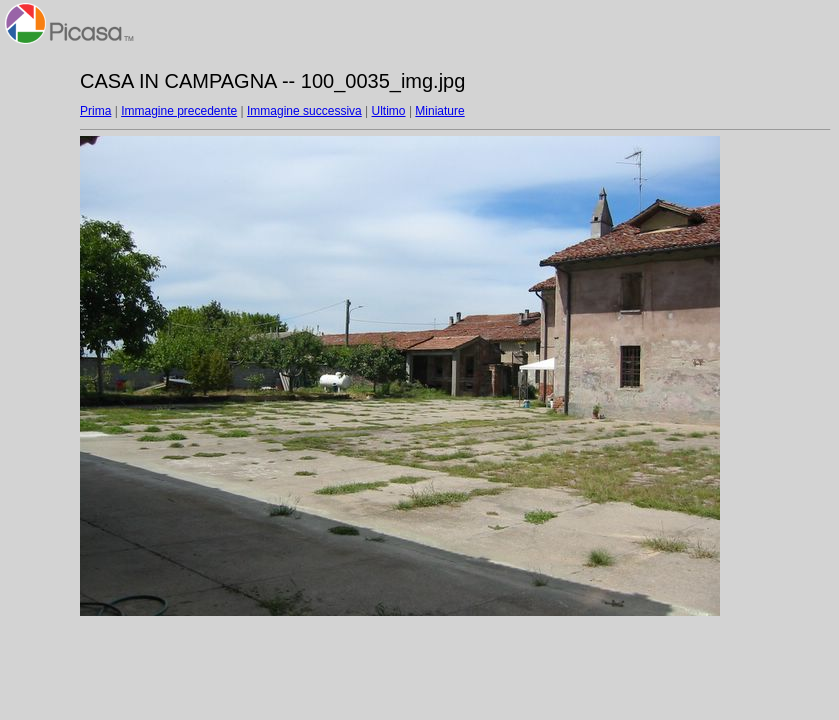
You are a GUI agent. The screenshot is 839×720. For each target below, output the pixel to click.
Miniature (439, 111)
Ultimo (389, 111)
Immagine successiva (304, 111)
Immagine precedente (179, 111)
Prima (95, 111)
